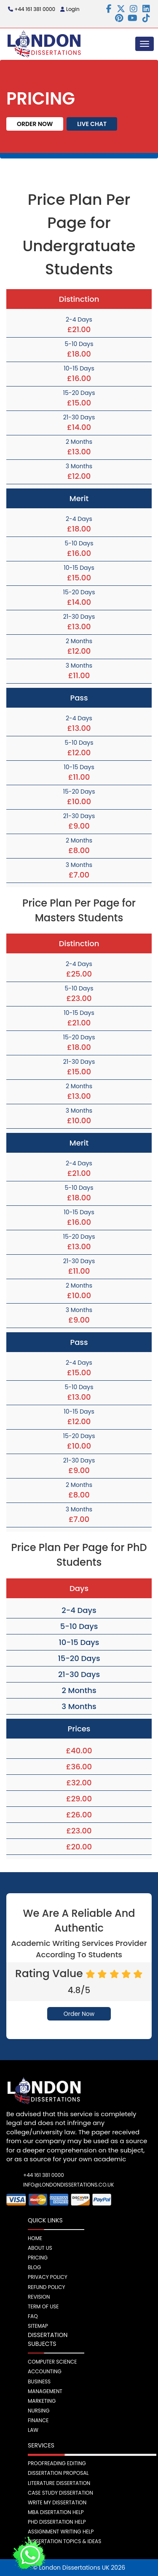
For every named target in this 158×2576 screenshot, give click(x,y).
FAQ (33, 2316)
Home (35, 2238)
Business (39, 2381)
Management (45, 2391)
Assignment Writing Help (61, 2531)
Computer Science (52, 2361)
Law (33, 2430)
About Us (40, 2247)
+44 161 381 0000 (31, 9)
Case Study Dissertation (60, 2492)
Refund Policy (46, 2287)
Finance (38, 2420)
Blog (34, 2267)
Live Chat (92, 124)
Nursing (39, 2410)
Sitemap (38, 2325)
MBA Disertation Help (56, 2512)
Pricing (38, 2257)
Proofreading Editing (57, 2463)
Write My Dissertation (57, 2502)
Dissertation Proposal (58, 2473)
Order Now (35, 124)
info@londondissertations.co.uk (51, 2184)
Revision (39, 2296)
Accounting (45, 2371)
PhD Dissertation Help (57, 2521)
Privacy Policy (47, 2277)
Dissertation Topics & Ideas (64, 2541)
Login (70, 9)
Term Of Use (43, 2306)
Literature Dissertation (59, 2483)
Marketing (42, 2400)
